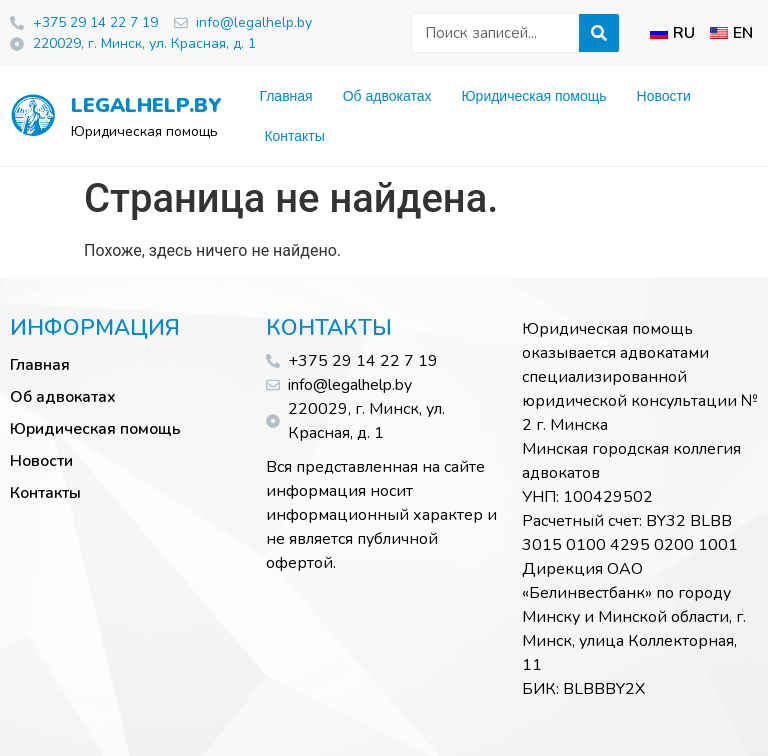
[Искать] (599, 33)
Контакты (294, 136)
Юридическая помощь (533, 96)
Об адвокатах (387, 96)
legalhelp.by (140, 105)
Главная (285, 96)
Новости (664, 96)
